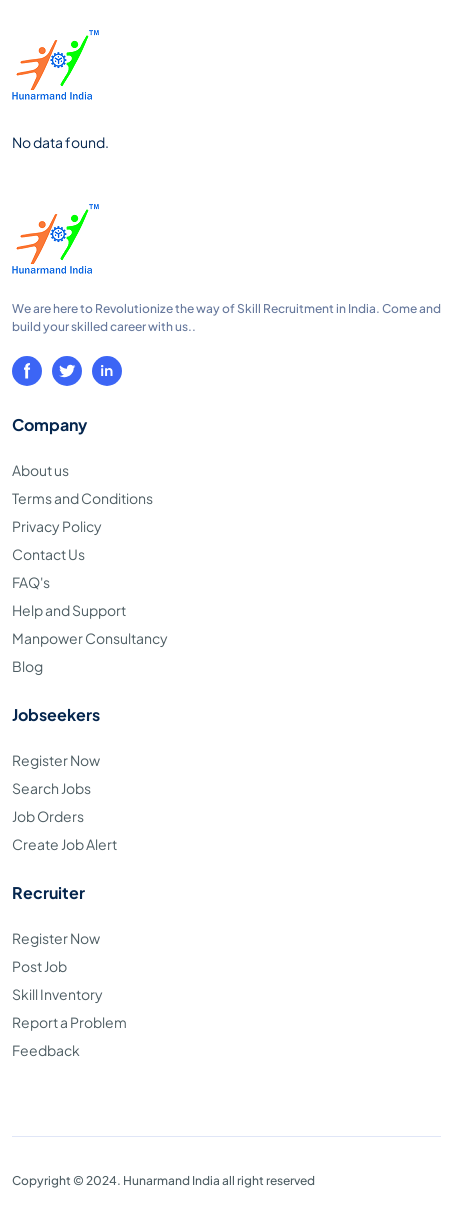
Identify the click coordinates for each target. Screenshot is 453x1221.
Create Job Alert (64, 844)
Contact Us (48, 554)
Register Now (56, 760)
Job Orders (48, 816)
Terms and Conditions (82, 498)
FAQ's (31, 582)
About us (40, 470)
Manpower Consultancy (90, 638)
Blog (27, 666)
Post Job (39, 966)
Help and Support (69, 610)
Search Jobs (51, 788)
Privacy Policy (57, 526)
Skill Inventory (57, 994)
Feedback (46, 1050)
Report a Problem (69, 1022)
